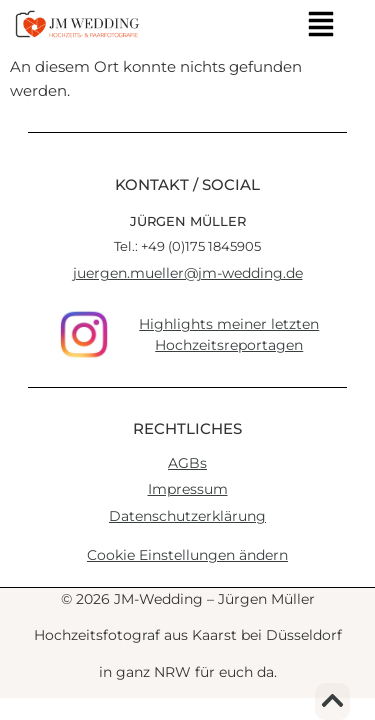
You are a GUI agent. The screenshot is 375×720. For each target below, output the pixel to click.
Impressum (188, 489)
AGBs (187, 463)
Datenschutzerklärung (187, 516)
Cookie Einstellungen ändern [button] (187, 555)
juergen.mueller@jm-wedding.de (188, 273)
